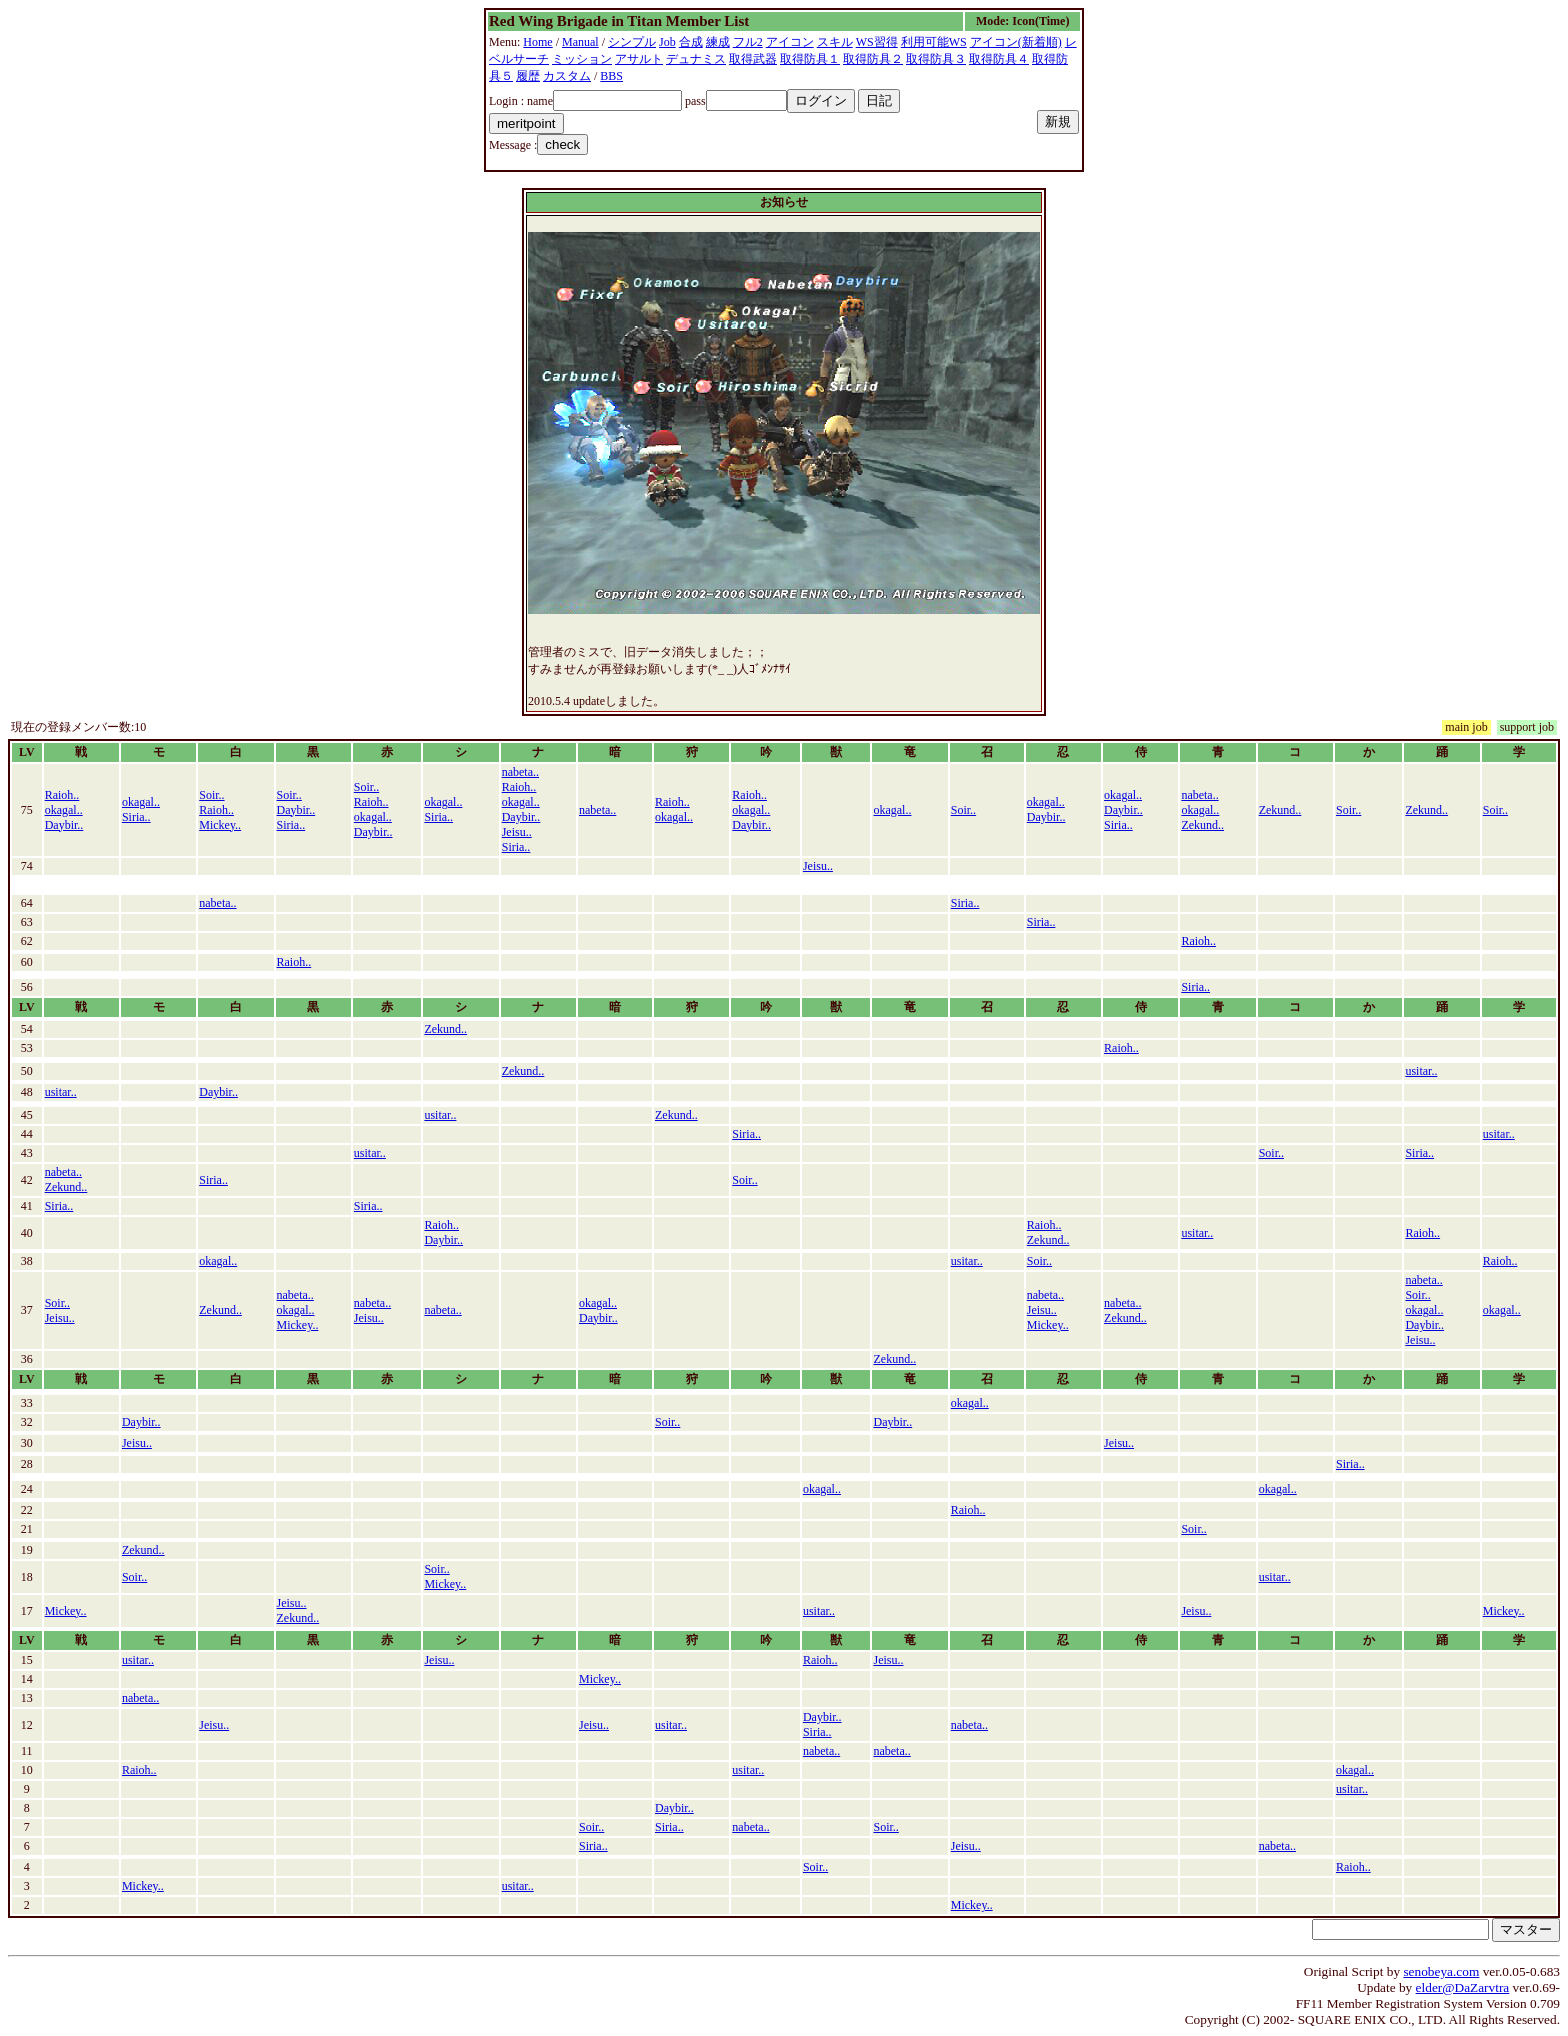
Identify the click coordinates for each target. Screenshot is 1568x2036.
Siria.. (136, 817)
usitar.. (1421, 1071)
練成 (718, 42)
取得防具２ (873, 59)
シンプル (632, 42)
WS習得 (877, 42)
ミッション (582, 59)
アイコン (790, 42)
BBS (611, 76)
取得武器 (753, 59)
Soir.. (211, 795)
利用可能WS (934, 42)
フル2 (748, 42)
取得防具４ (999, 59)
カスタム (567, 76)
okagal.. (64, 810)
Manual (580, 42)
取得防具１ (810, 59)
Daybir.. (64, 825)
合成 (691, 42)
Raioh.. (62, 795)
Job (667, 42)
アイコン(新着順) (1016, 42)
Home (537, 42)
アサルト (639, 59)
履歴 (528, 76)
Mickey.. (220, 825)
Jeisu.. (517, 832)
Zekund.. (1202, 825)
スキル (835, 42)
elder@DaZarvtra (1463, 1987)
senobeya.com (1441, 1971)
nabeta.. (520, 772)
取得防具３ (936, 59)
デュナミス (696, 59)
